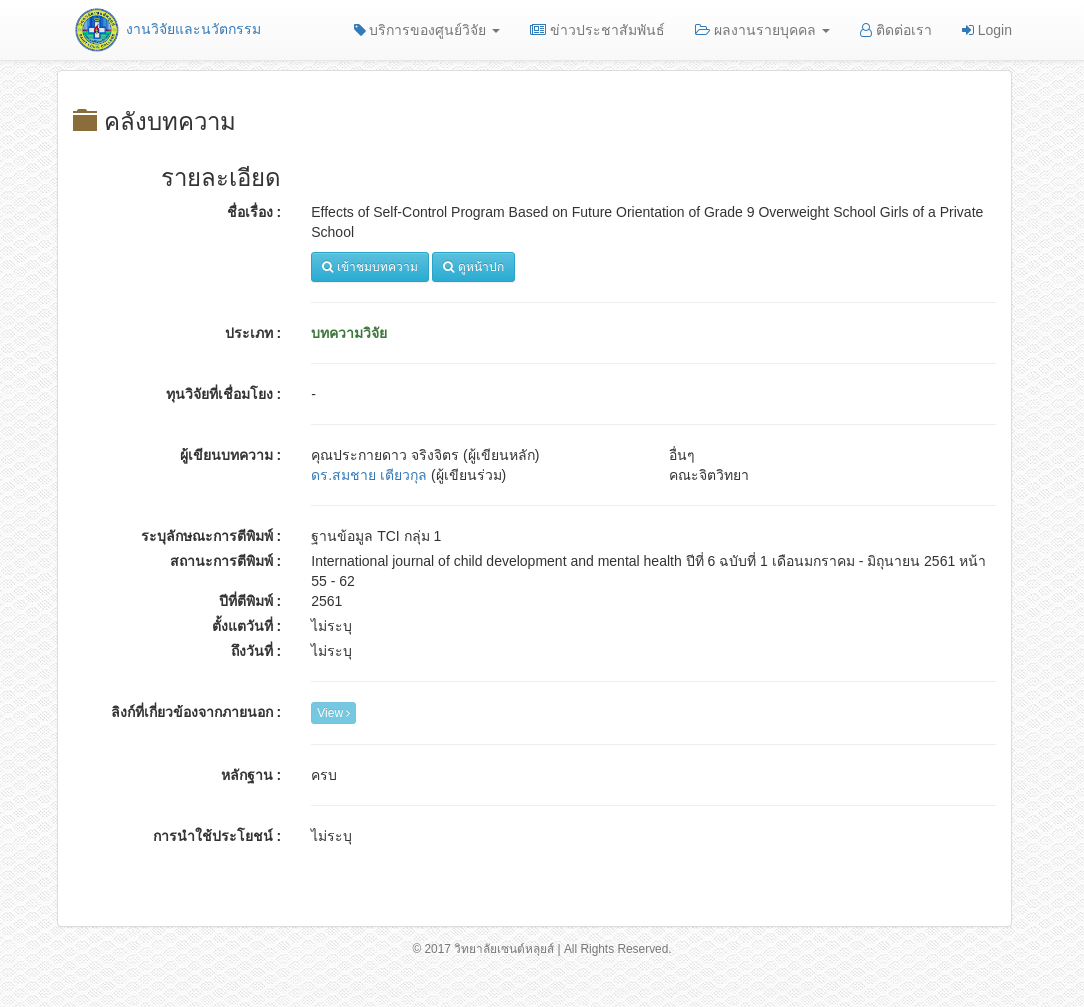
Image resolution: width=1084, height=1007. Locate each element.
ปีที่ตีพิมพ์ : (250, 601)
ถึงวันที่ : (256, 651)
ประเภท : (253, 333)
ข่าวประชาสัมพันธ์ (597, 30)
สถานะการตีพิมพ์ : (226, 561)
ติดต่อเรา (896, 30)
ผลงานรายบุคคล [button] (762, 30)
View (333, 713)
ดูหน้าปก (473, 267)
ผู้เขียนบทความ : (231, 455)
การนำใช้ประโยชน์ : (217, 836)
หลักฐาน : (251, 775)
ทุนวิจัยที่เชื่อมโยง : (224, 394)
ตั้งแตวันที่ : (247, 626)
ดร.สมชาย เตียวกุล (369, 475)
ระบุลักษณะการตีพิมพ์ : (211, 536)
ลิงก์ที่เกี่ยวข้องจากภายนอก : (196, 712)
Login (987, 30)
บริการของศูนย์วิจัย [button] (427, 30)
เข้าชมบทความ (369, 267)
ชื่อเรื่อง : (254, 212)
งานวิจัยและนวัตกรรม (166, 29)
